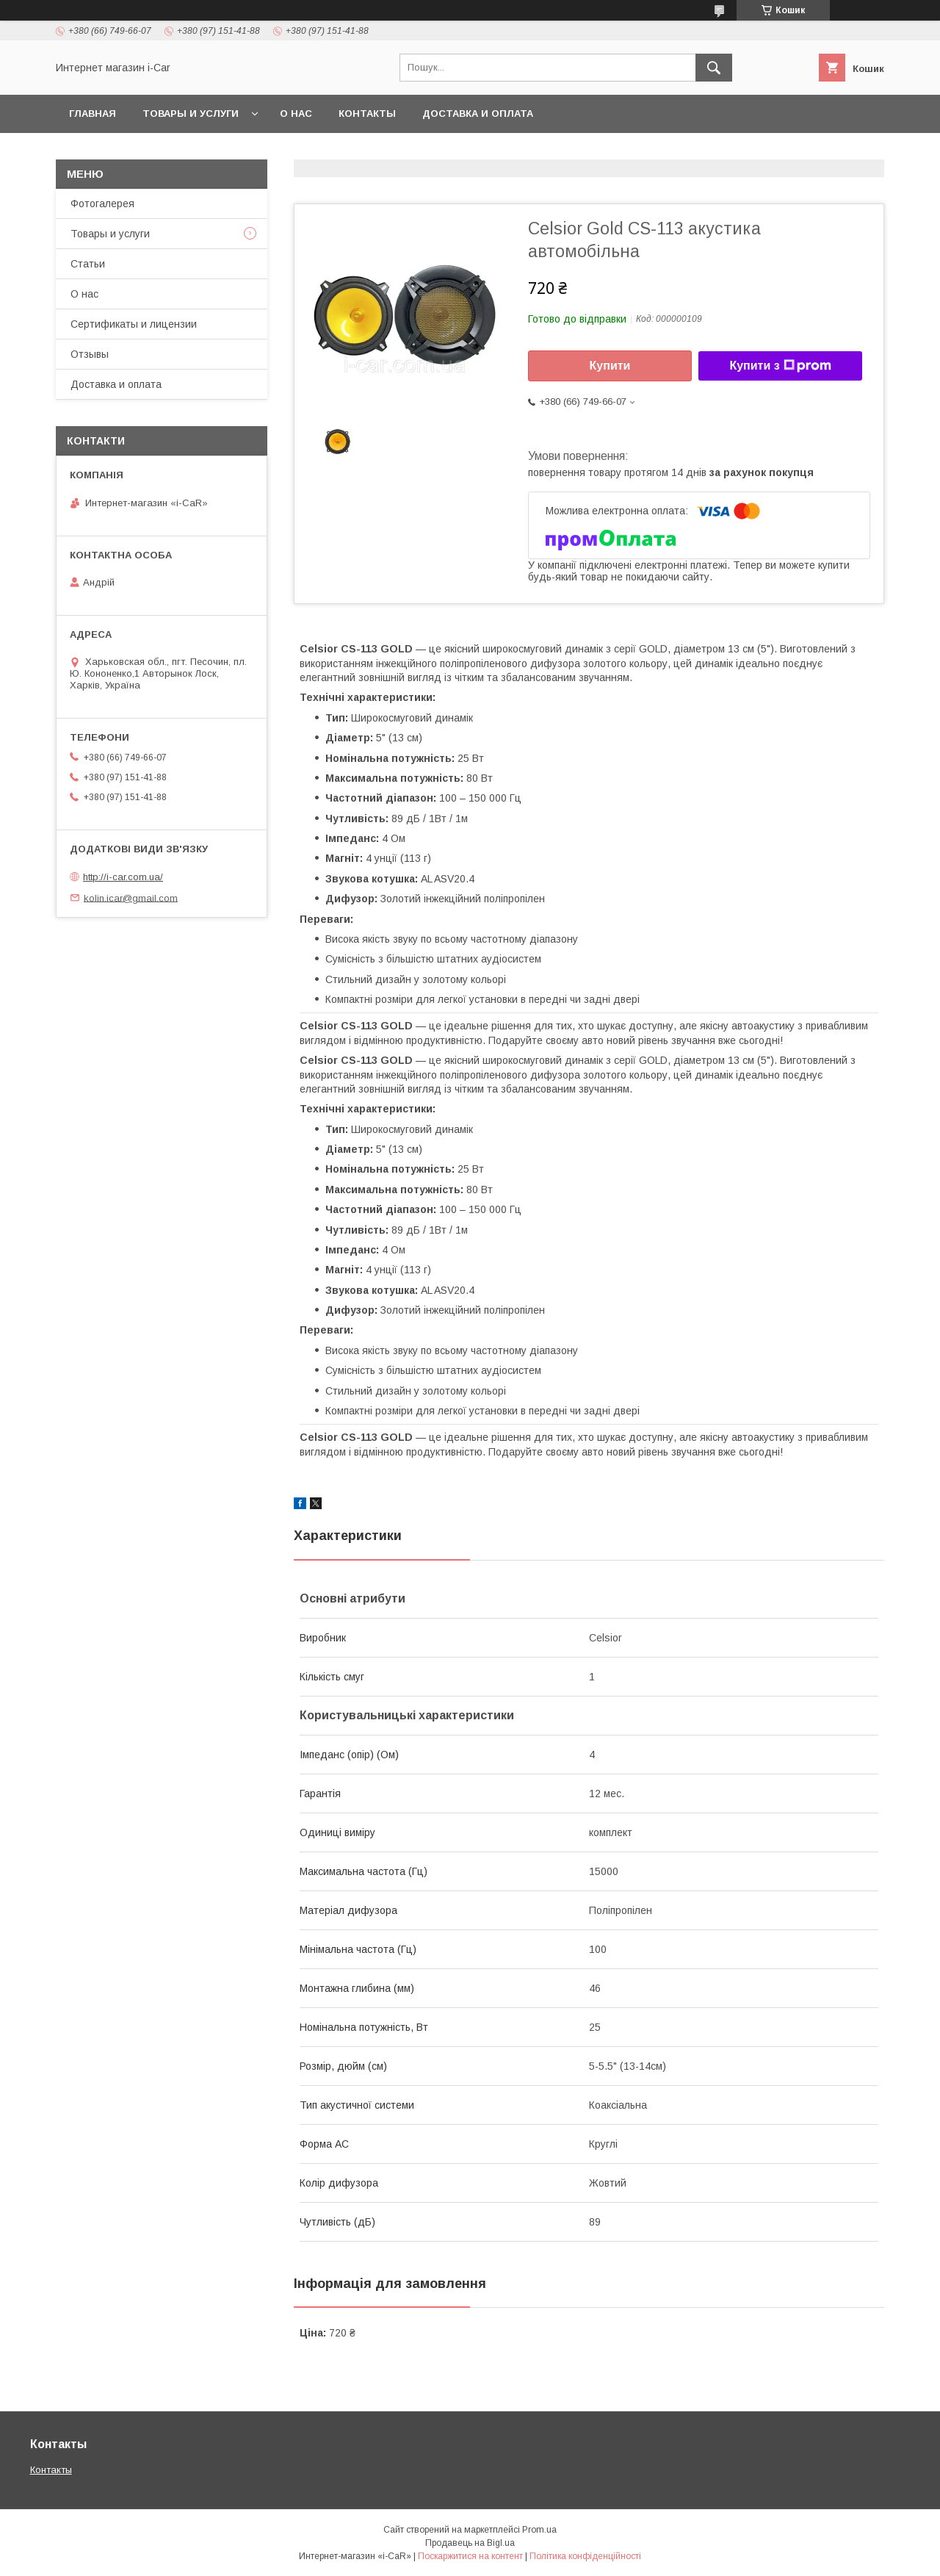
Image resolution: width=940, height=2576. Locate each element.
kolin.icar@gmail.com (131, 897)
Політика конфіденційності (585, 2556)
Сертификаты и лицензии (133, 324)
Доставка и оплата (477, 113)
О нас (296, 113)
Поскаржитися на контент (470, 2556)
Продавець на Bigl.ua (470, 2543)
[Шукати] (713, 68)
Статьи (87, 264)
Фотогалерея (102, 203)
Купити (610, 365)
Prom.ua (539, 2530)
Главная (92, 113)
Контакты (367, 113)
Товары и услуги (190, 113)
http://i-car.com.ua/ (123, 876)
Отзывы (89, 354)
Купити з (780, 366)
